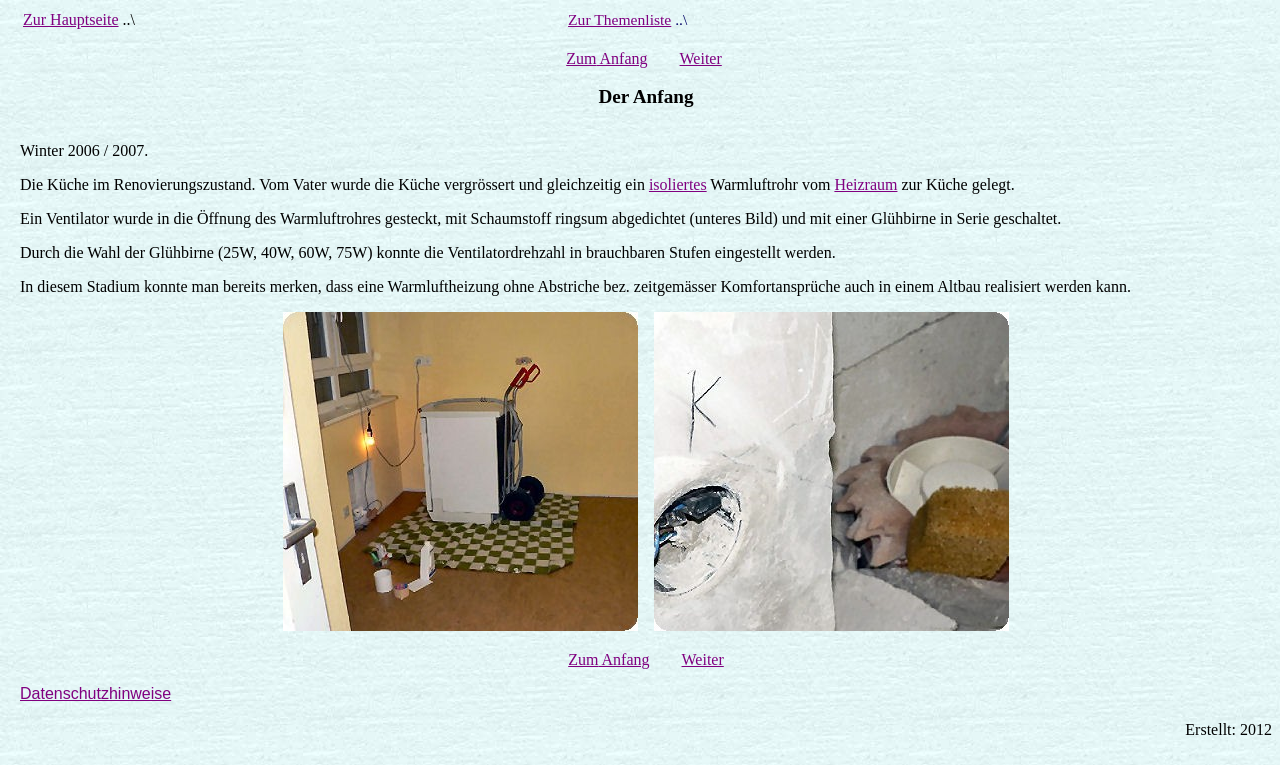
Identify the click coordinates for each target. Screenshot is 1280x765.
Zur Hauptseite (71, 19)
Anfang (621, 58)
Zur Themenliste (619, 19)
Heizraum (865, 184)
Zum (581, 58)
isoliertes (678, 184)
